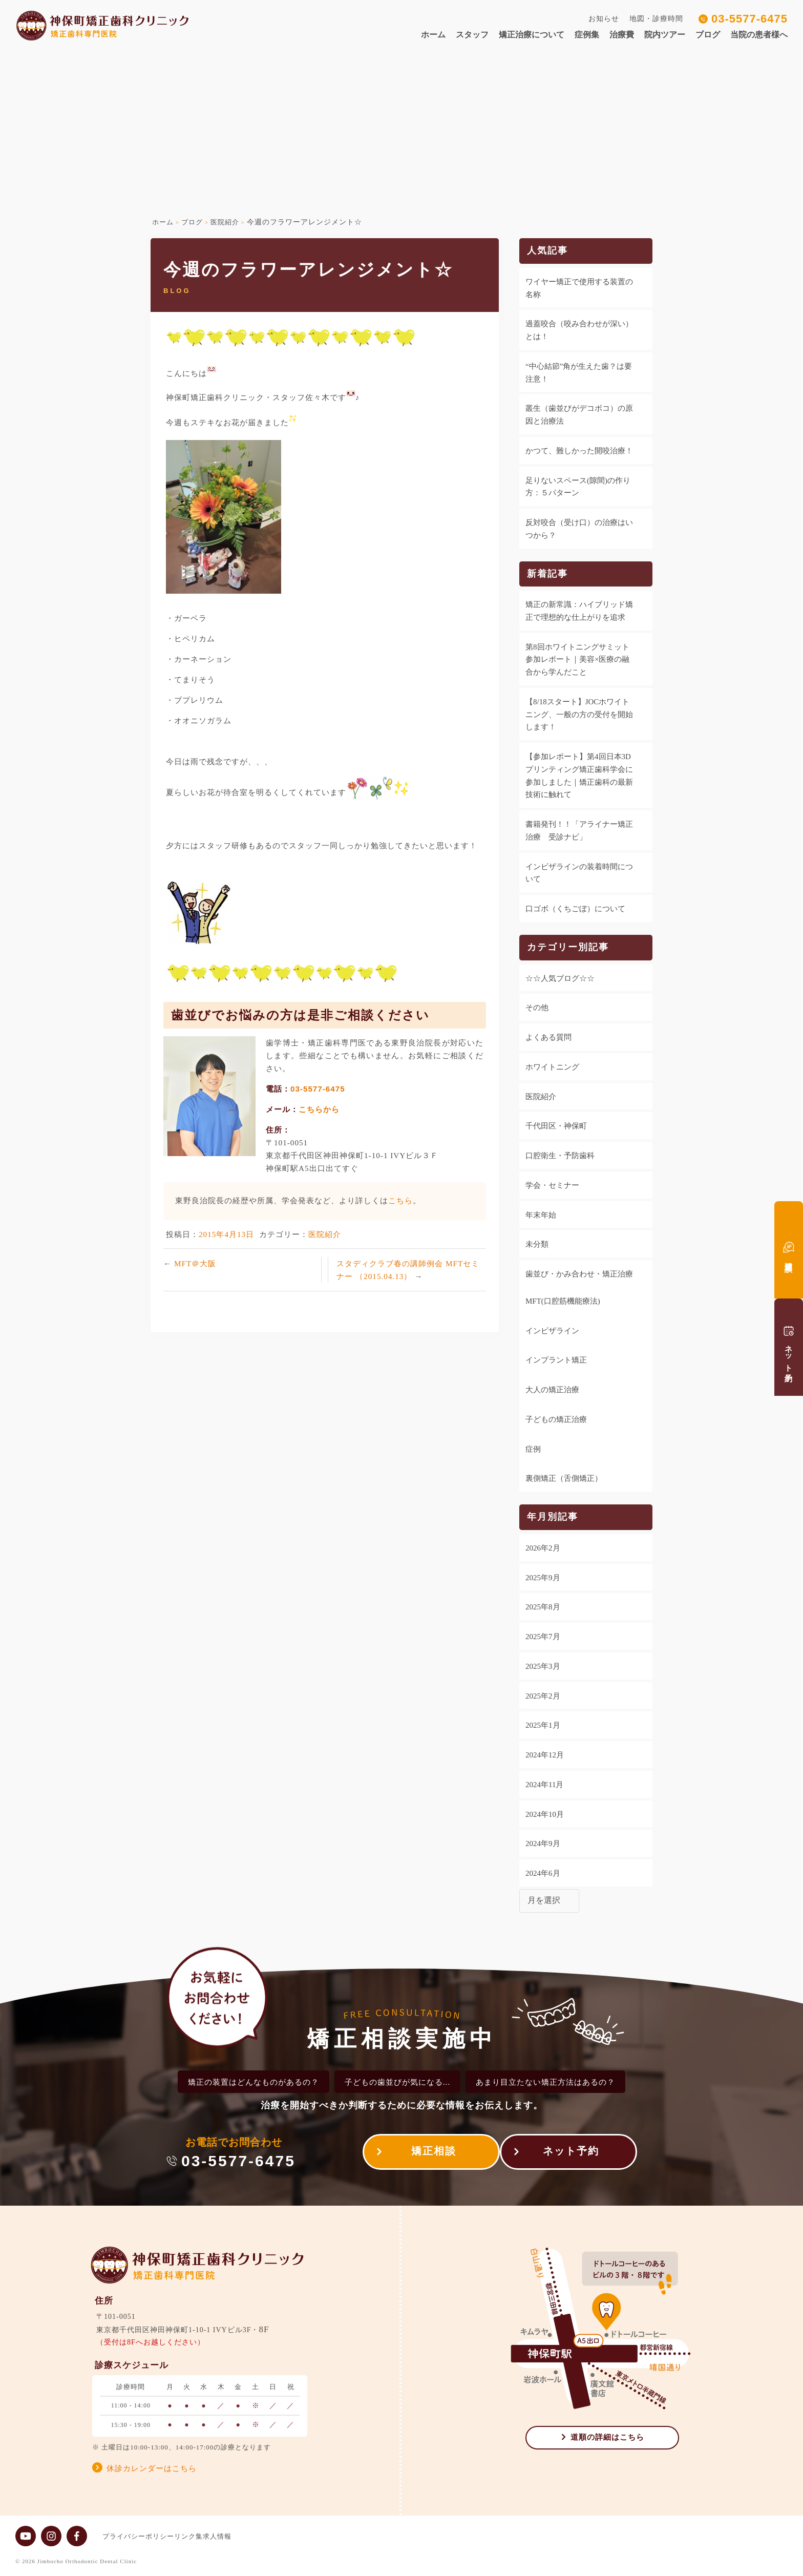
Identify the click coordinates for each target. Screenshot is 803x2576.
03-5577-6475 (749, 18)
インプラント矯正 (556, 1360)
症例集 (587, 34)
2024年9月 (542, 1843)
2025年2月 (542, 1696)
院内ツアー (664, 34)
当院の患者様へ (759, 34)
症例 (533, 1449)
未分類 (536, 1244)
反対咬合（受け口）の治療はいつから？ (579, 528)
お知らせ (603, 19)
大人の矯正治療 (552, 1390)
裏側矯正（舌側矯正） (563, 1478)
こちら (400, 1200)
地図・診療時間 (656, 19)
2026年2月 (542, 1548)
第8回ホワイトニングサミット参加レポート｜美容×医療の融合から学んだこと (577, 660)
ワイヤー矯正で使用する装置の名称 (579, 288)
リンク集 (198, 2536)
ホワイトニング (552, 1067)
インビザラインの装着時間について (579, 873)
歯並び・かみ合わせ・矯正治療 (579, 1274)
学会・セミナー (552, 1185)
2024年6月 (542, 1873)
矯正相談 (423, 2154)
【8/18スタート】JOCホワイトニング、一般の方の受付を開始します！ (579, 714)
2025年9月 (542, 1578)
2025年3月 (542, 1666)
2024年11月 (544, 1785)
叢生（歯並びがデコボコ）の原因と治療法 (579, 414)
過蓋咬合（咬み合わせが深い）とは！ (579, 330)
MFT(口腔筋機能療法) (562, 1301)
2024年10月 (544, 1814)
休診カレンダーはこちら (152, 2468)
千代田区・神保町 (556, 1126)
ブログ (707, 34)
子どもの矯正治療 (556, 1419)
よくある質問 (548, 1037)
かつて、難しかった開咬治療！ (579, 451)
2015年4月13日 (226, 1234)
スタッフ (472, 34)
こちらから (319, 1109)
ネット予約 (571, 2154)
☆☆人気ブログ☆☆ (560, 978)
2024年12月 (544, 1755)
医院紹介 (324, 1234)
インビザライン (552, 1331)
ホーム (433, 34)
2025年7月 (542, 1636)
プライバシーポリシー (138, 2536)
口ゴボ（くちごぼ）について (575, 909)
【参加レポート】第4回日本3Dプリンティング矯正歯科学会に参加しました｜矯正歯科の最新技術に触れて (579, 775)
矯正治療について (531, 34)
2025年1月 (542, 1725)
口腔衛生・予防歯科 (560, 1155)
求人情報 (237, 2536)
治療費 (621, 34)
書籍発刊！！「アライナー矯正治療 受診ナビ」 (579, 830)
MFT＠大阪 (195, 1263)
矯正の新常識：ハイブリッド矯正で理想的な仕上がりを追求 (579, 610)
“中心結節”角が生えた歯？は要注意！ (578, 372)
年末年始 (540, 1215)
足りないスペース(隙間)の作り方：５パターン (577, 486)
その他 (536, 1007)
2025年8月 (542, 1607)
